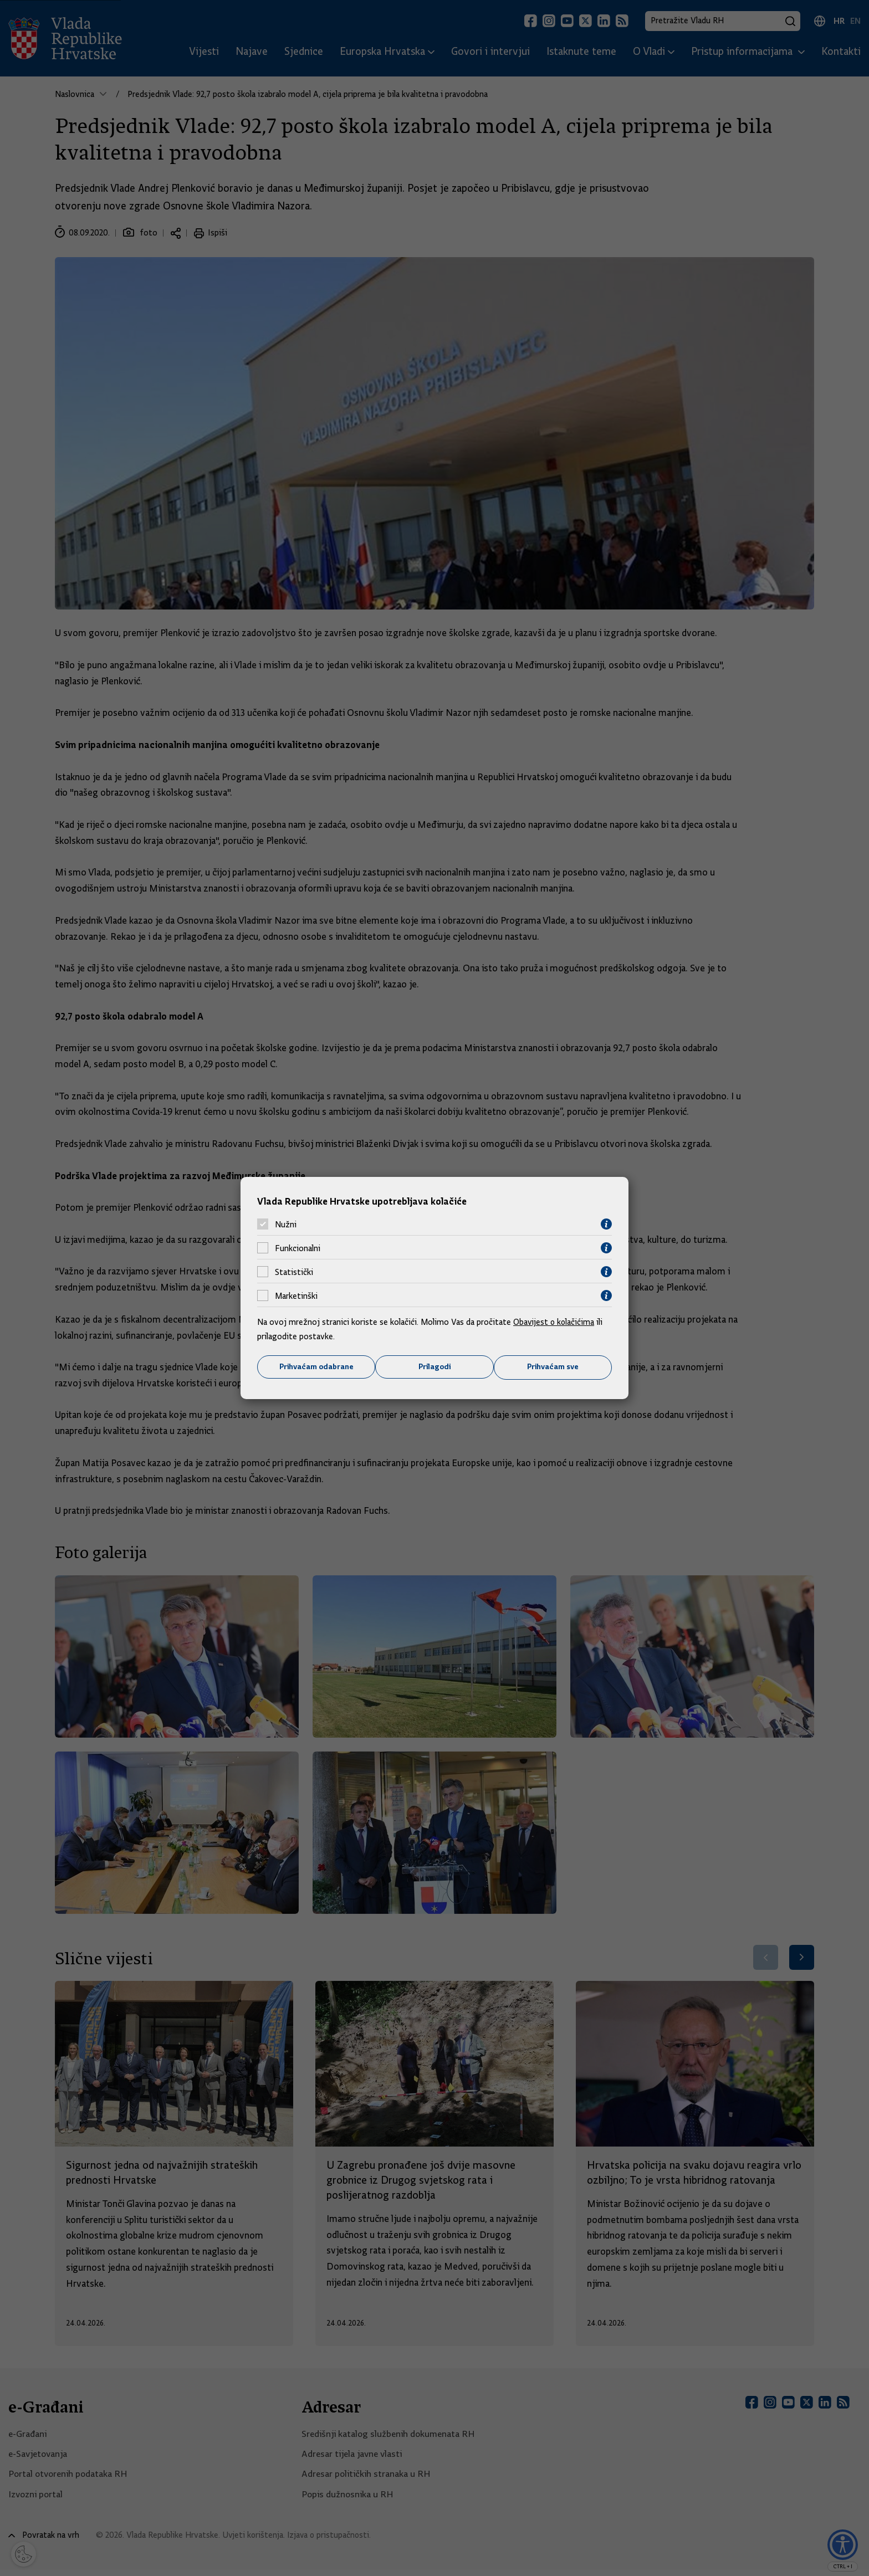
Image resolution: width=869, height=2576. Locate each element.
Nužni (286, 1224)
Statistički (294, 1272)
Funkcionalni (297, 1248)
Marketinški (296, 1295)
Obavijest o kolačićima (554, 1322)
